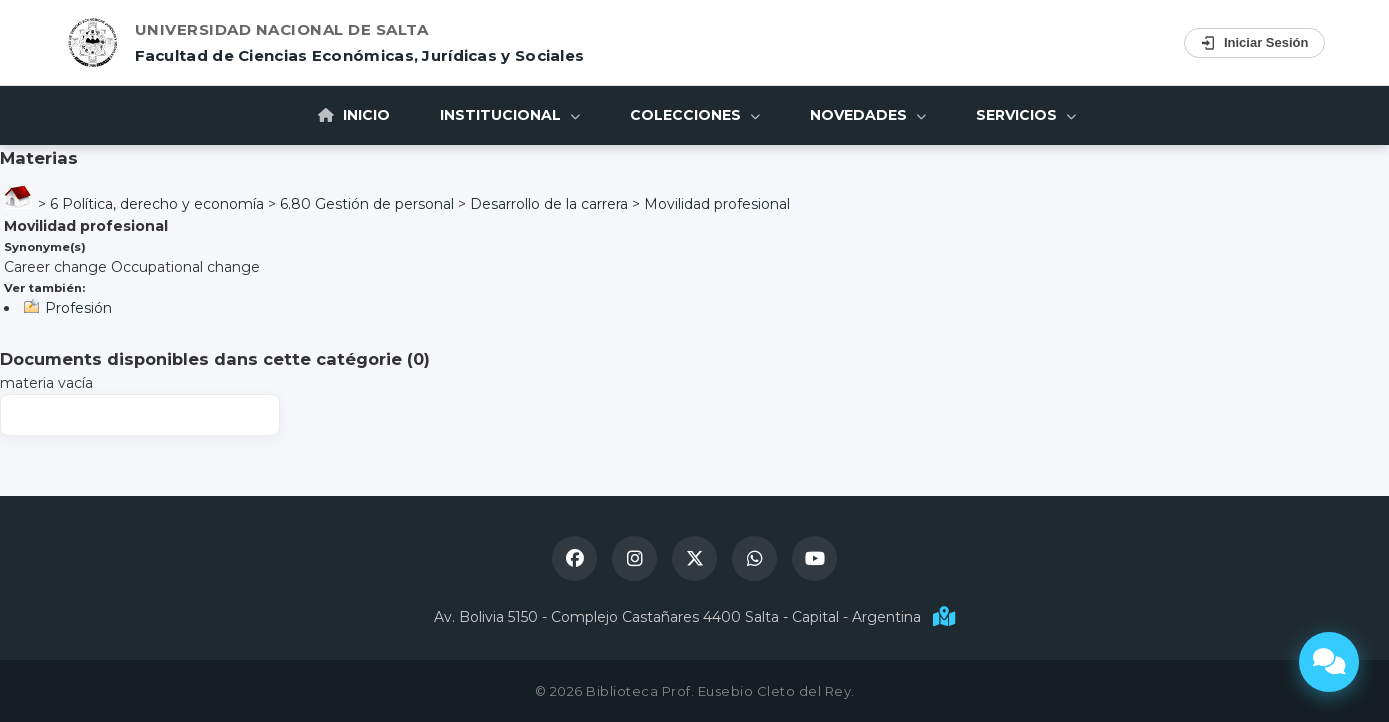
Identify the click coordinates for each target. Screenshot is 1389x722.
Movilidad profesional (717, 204)
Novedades (868, 115)
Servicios (1026, 115)
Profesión (78, 308)
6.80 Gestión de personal (367, 204)
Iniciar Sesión (1254, 43)
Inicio (354, 115)
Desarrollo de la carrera (549, 204)
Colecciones (695, 115)
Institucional (510, 115)
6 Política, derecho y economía (157, 204)
